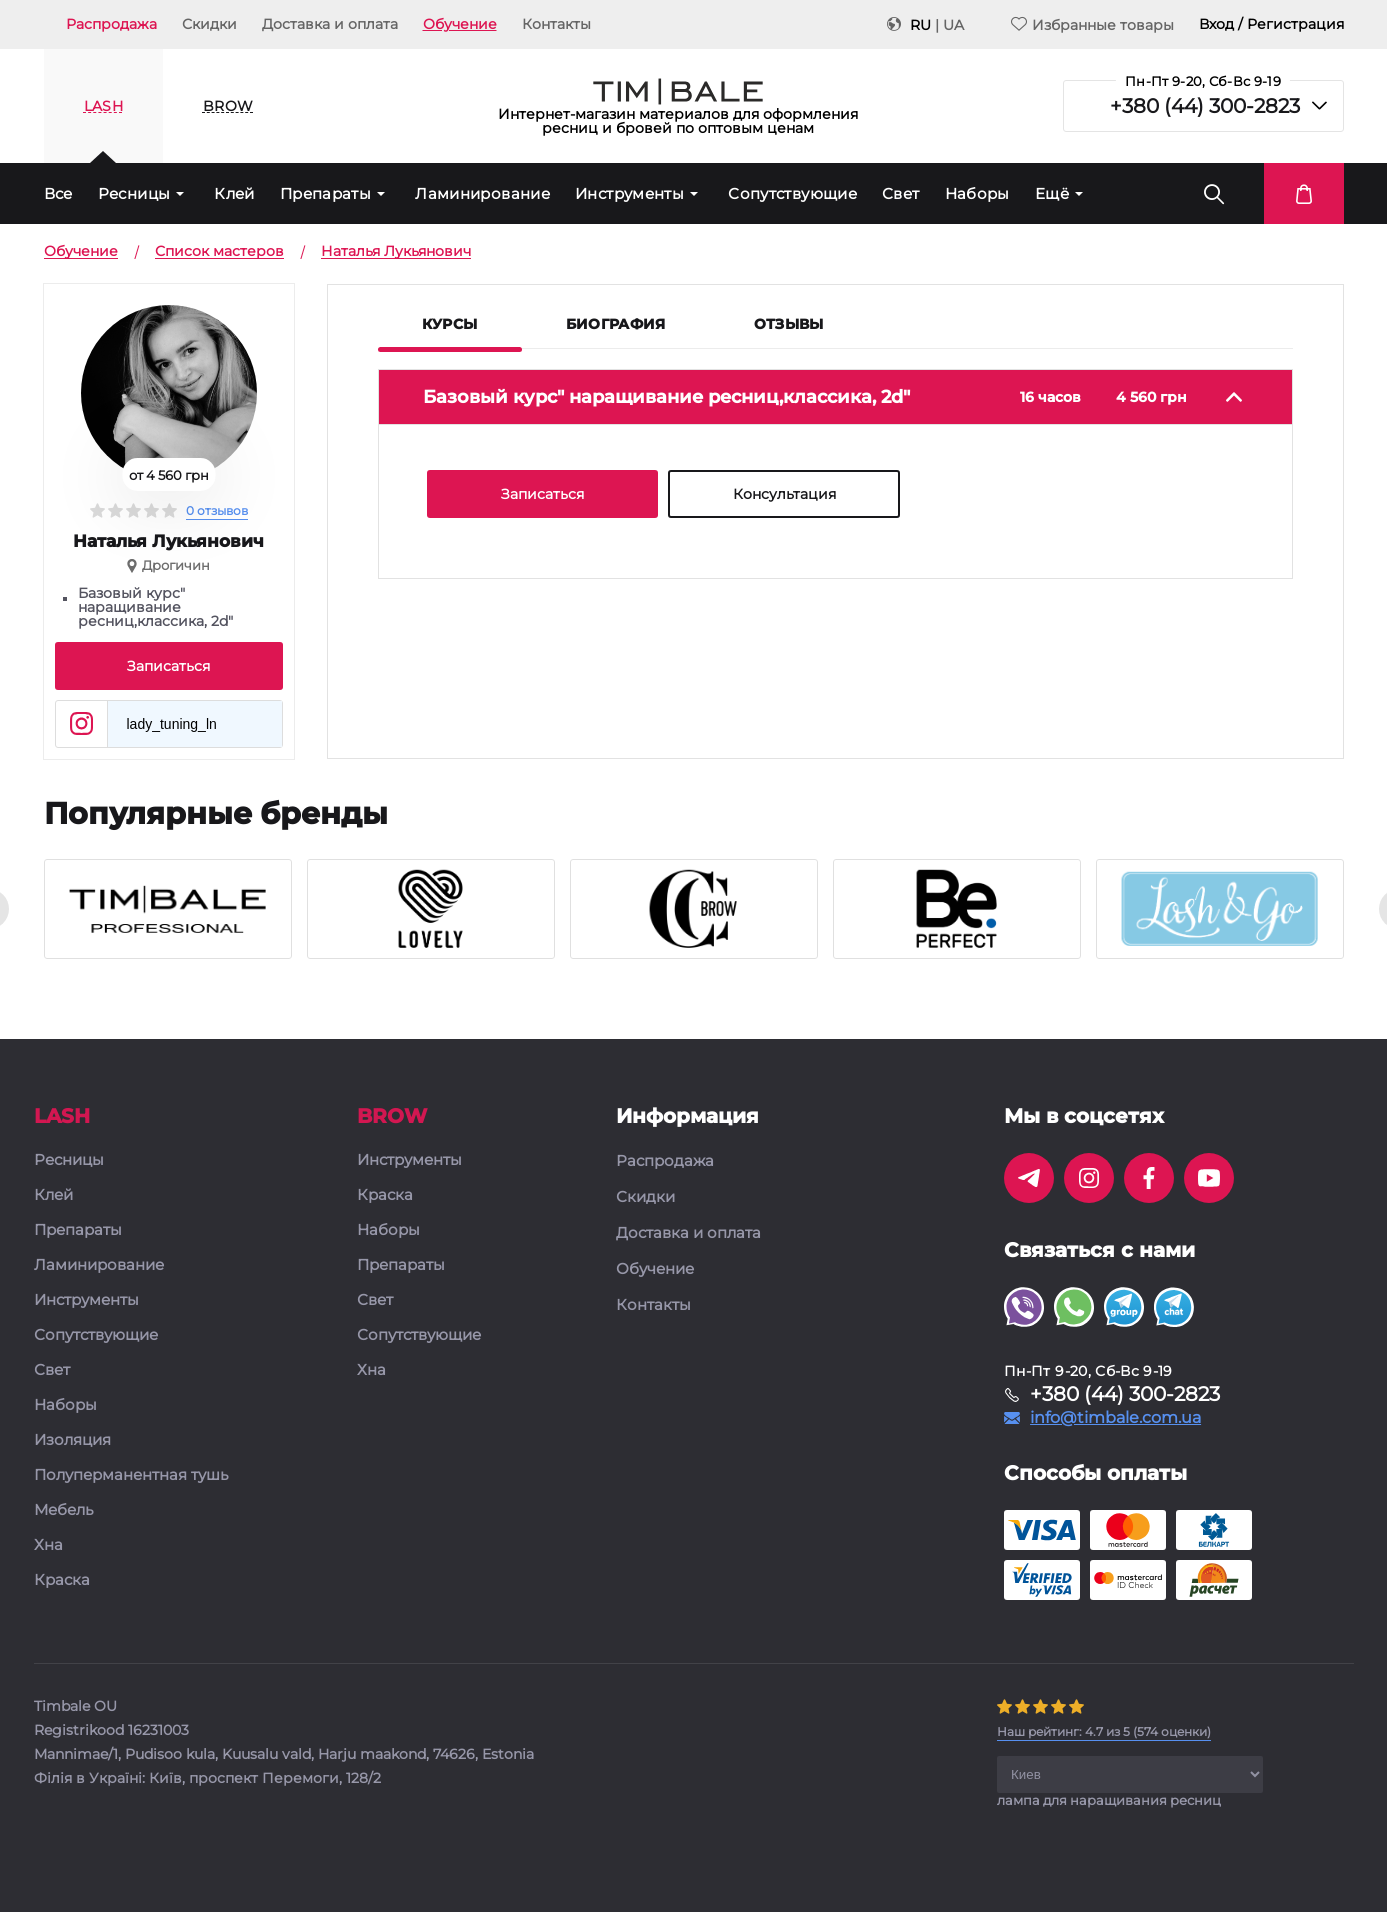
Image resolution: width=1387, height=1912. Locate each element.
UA (953, 25)
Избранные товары (1092, 24)
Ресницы (134, 193)
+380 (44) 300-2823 (1205, 106)
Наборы (977, 193)
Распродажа (111, 24)
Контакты (556, 24)
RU (920, 25)
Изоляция (72, 1440)
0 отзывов (217, 510)
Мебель (63, 1510)
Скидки (209, 24)
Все (58, 193)
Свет (901, 193)
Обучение (460, 24)
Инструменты (629, 193)
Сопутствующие (792, 193)
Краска (62, 1580)
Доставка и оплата (330, 24)
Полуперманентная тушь (131, 1475)
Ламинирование (482, 193)
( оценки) (1104, 1731)
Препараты (325, 193)
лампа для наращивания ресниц (1109, 1800)
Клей (234, 193)
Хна (48, 1545)
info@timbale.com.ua (1115, 1418)
